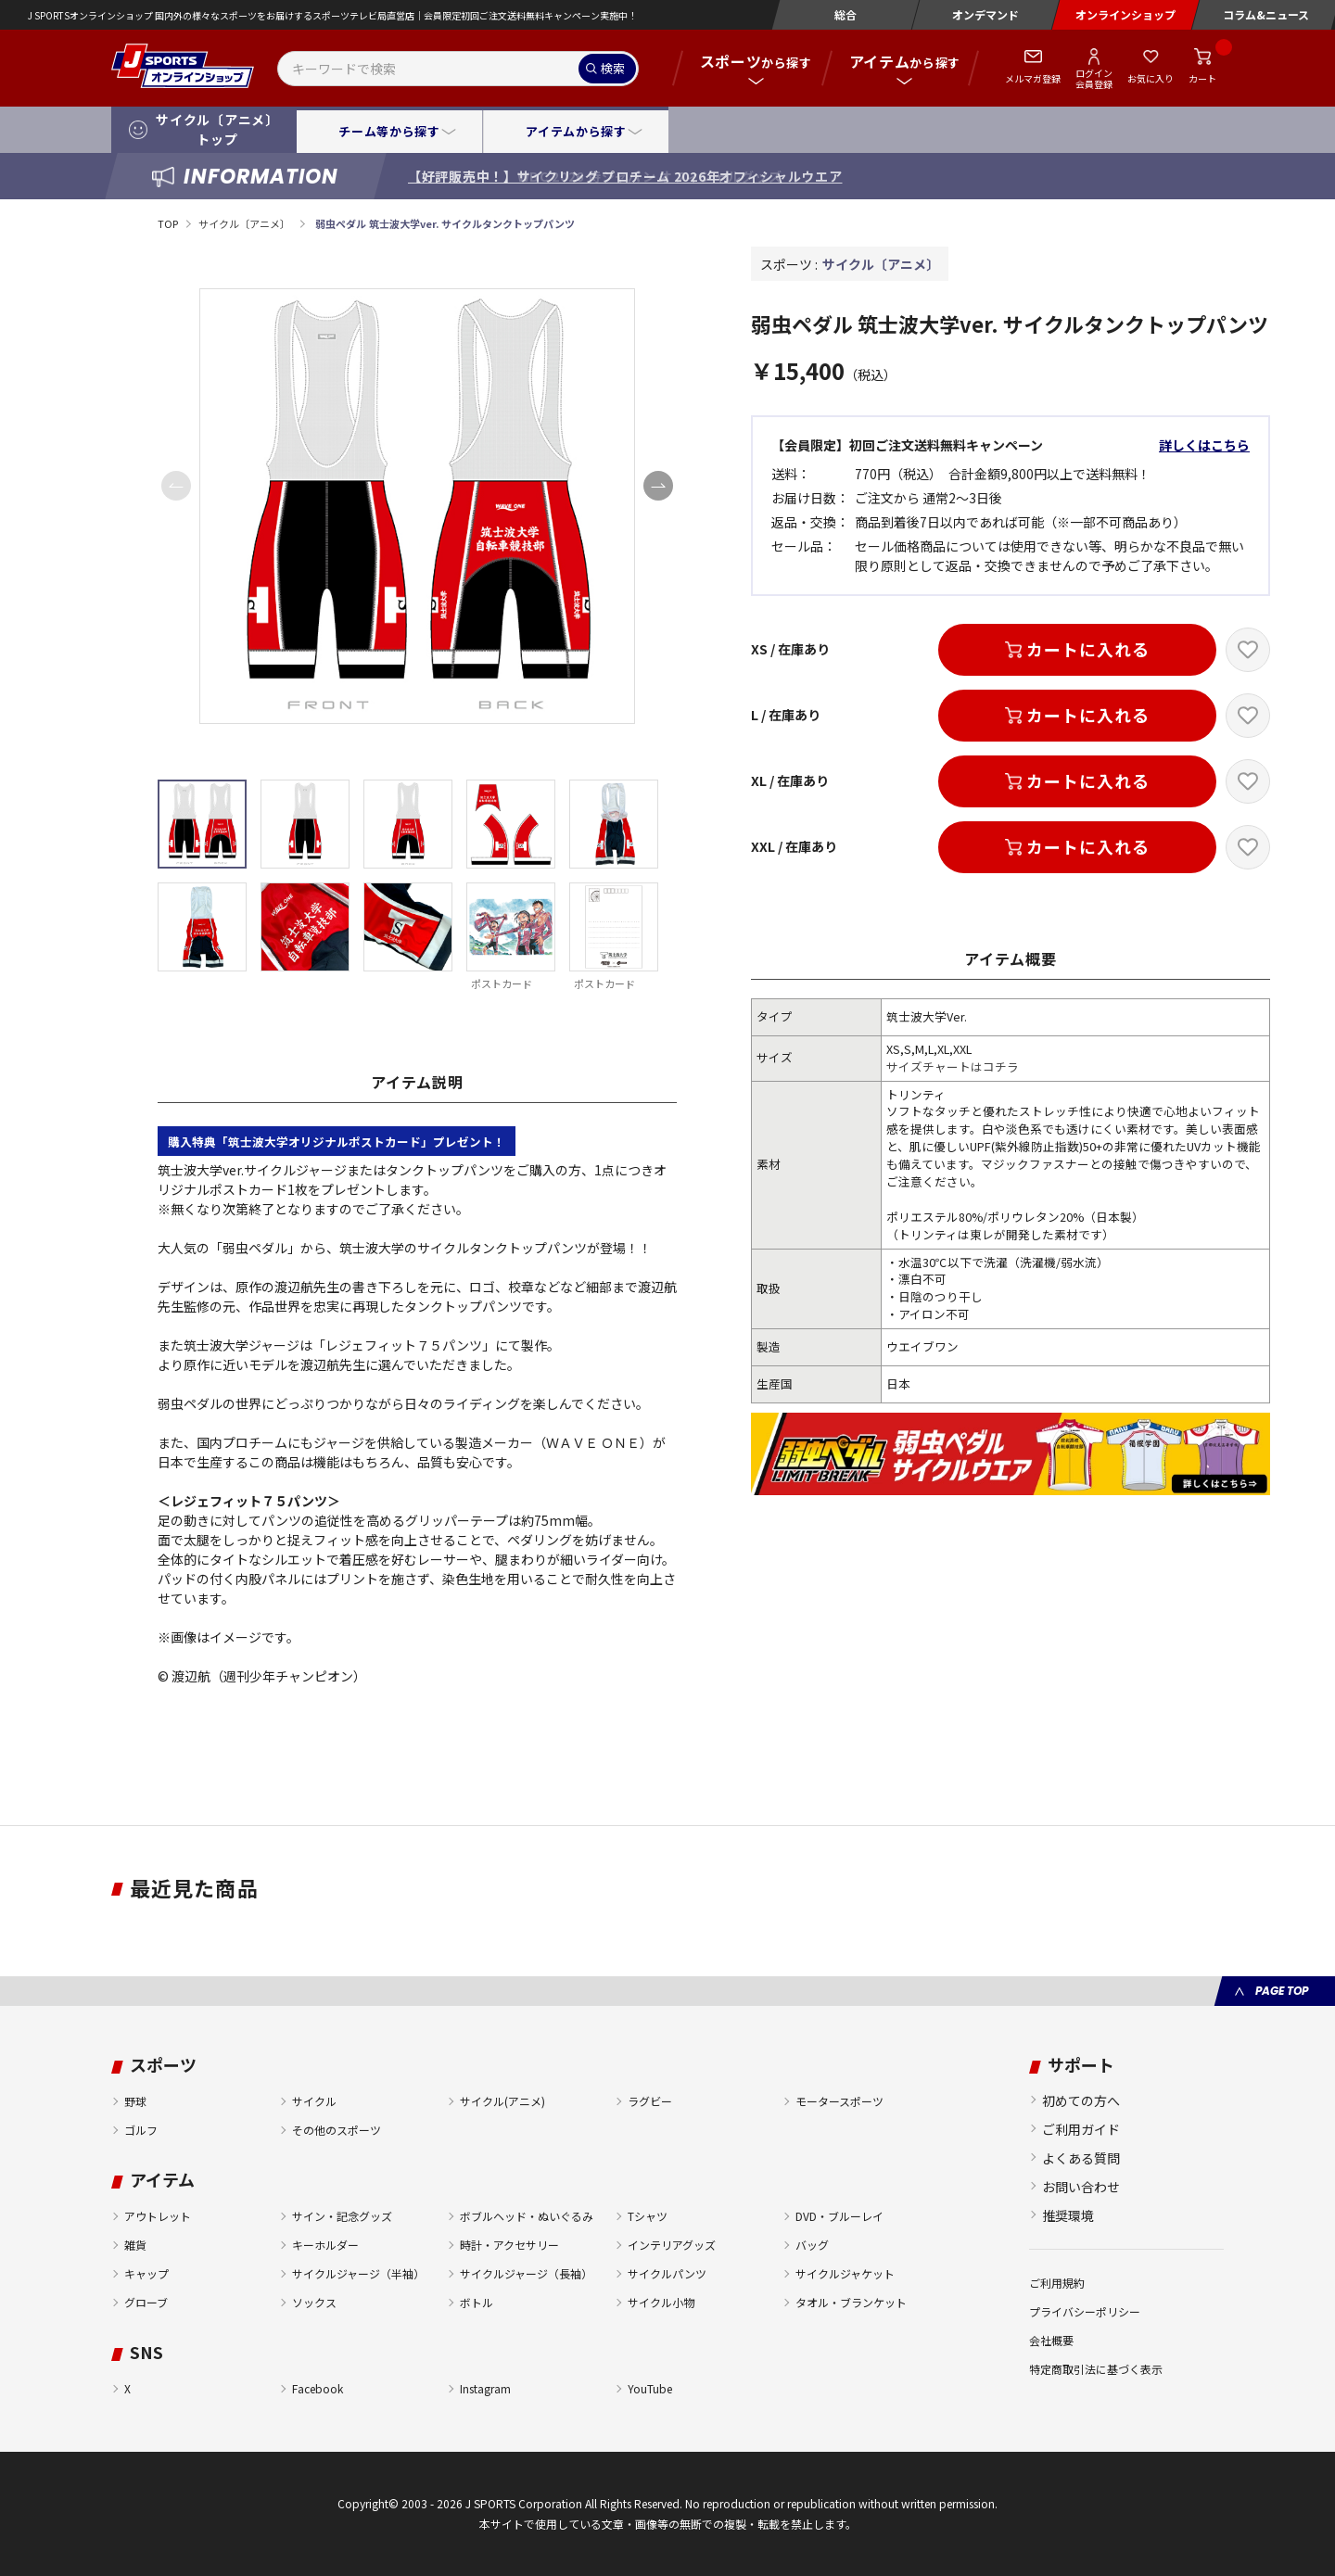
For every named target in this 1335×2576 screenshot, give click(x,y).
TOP (168, 223)
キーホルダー (325, 2244)
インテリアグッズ (672, 2244)
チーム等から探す (388, 131)
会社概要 (1051, 2340)
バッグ (812, 2244)
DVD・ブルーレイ (839, 2216)
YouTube (650, 2388)
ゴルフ (141, 2130)
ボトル (476, 2302)
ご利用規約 (1057, 2282)
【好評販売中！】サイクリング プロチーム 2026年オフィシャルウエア (625, 176)
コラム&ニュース (1266, 14)
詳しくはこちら (1204, 445)
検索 (613, 68)
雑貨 (135, 2244)
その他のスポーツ (336, 2130)
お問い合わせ (1081, 2186)
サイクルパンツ (667, 2273)
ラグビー (650, 2101)
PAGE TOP (1281, 1991)
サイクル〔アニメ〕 (245, 223)
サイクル (314, 2101)
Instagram (485, 2388)
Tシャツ (648, 2216)
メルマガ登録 (1033, 78)
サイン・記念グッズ (342, 2216)
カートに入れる (1087, 649)
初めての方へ (1081, 2100)
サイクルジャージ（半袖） (358, 2273)
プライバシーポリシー (1084, 2311)
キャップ (146, 2273)
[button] (658, 486)
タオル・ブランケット (851, 2302)
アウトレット (157, 2216)
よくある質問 (1081, 2158)
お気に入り (1150, 78)
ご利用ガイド (1081, 2129)
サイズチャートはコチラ (952, 1066)
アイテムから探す (576, 131)
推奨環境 (1068, 2215)
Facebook (317, 2388)
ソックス (314, 2302)
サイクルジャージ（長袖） (526, 2273)
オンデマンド (985, 14)
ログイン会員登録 (1093, 78)
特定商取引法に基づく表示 (1096, 2369)
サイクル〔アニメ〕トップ (217, 129)
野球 (135, 2101)
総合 (845, 14)
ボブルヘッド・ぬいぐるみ (526, 2216)
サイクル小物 (661, 2302)
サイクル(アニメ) (502, 2101)
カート (1202, 78)
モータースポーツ (839, 2101)
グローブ (146, 2302)
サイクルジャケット (845, 2273)
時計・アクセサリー (509, 2244)
